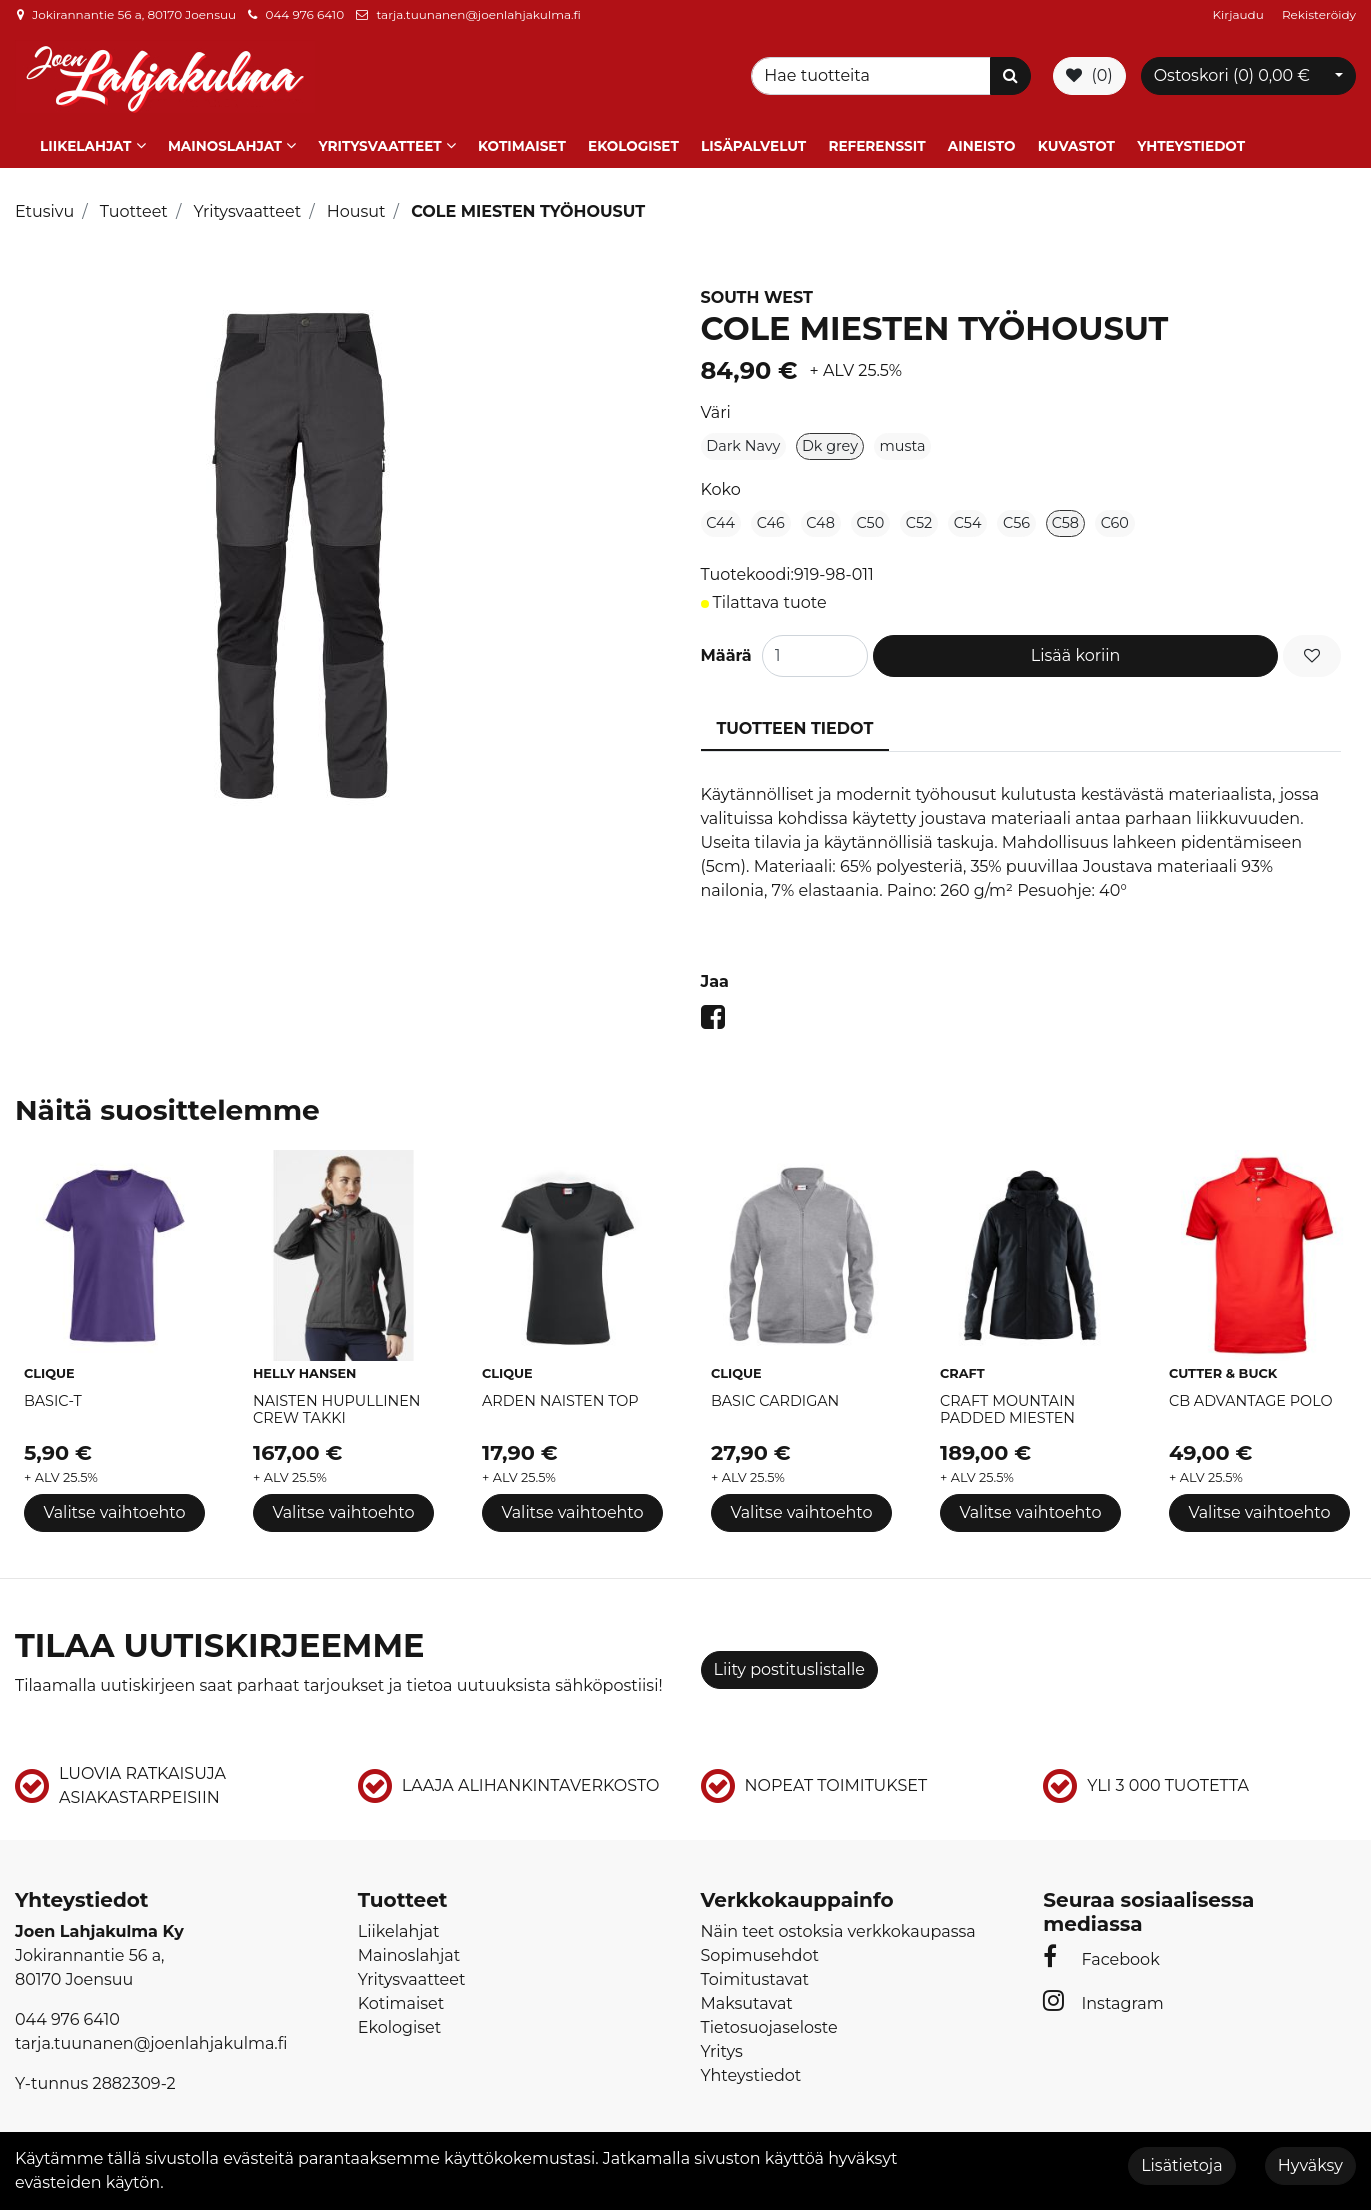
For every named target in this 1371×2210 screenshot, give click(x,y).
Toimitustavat (755, 1975)
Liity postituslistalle (789, 1666)
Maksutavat (747, 1999)
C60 (1115, 520)
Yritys (722, 2047)
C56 (1016, 520)
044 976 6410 (304, 14)
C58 (1065, 520)
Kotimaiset (522, 143)
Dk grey (830, 443)
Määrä (726, 652)
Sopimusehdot (760, 1951)
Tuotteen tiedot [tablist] (795, 725)
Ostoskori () (1232, 74)
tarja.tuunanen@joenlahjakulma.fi (478, 14)
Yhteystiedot (1191, 143)
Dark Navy (743, 443)
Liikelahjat (85, 143)
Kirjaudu (1240, 14)
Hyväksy (1310, 2165)
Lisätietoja (1181, 2165)
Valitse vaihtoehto (114, 1509)
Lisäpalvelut (753, 143)
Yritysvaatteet (379, 143)
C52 (919, 520)
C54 (968, 520)
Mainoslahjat (225, 143)
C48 (820, 520)
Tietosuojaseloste (769, 2023)
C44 (720, 520)
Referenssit (876, 143)
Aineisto (982, 143)
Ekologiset (633, 143)
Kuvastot (1076, 143)
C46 (771, 520)
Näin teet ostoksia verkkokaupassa (838, 1927)
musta (903, 443)
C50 (871, 520)
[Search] (874, 75)
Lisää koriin (1076, 652)
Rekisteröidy (1319, 14)
